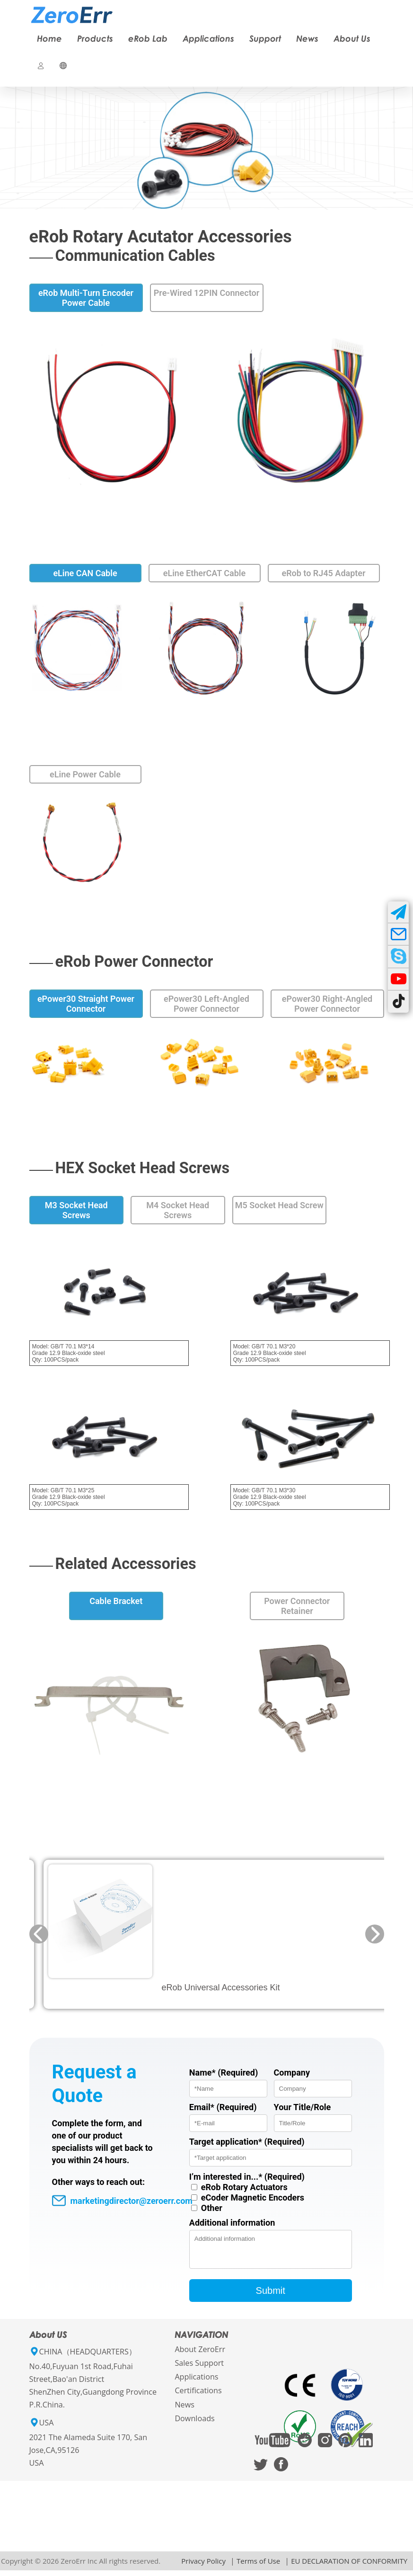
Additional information (232, 2223)
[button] (38, 1934)
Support (265, 38)
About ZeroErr (200, 2355)
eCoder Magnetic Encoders (252, 2197)
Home (49, 38)
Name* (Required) (223, 2072)
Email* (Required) (223, 2107)
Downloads (194, 2424)
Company (292, 2072)
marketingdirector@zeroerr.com (122, 2201)
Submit (270, 2296)
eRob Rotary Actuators (244, 2187)
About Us (352, 38)
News (307, 38)
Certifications (198, 2396)
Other (211, 2208)
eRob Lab (147, 38)
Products (95, 38)
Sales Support (199, 2368)
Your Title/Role (302, 2107)
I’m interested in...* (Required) (247, 2177)
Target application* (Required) (247, 2142)
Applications (208, 38)
